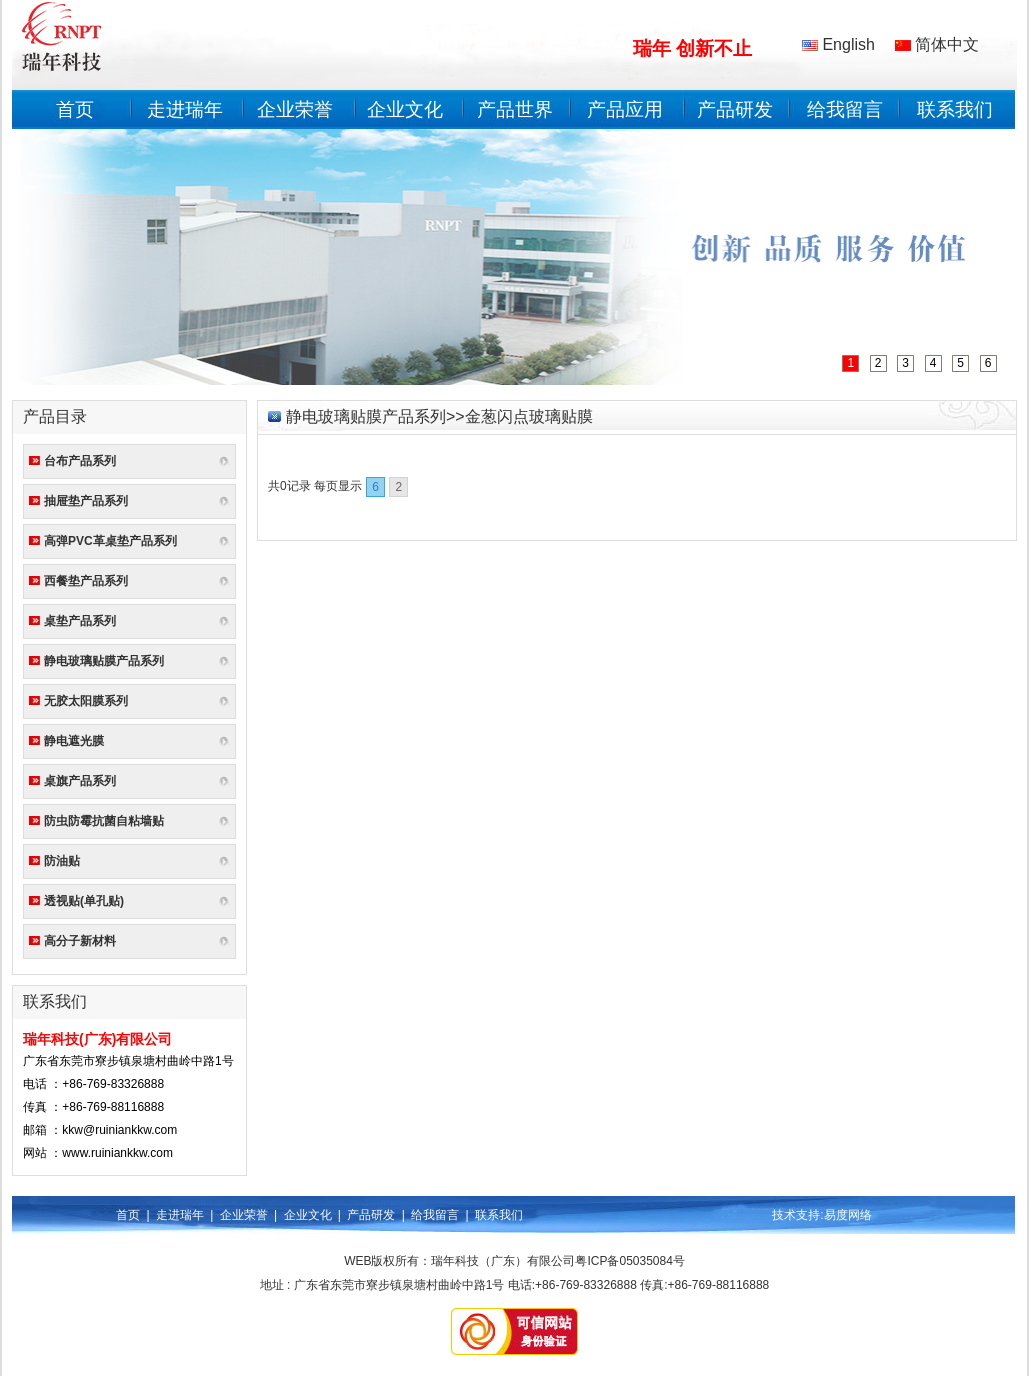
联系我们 (955, 109)
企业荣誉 (295, 109)
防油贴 (62, 861)
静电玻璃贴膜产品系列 (104, 661)
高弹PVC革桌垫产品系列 (110, 541)
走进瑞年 (185, 109)
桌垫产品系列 (80, 621)
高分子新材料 (80, 941)
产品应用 (625, 109)
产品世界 (515, 109)
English (838, 44)
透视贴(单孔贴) (84, 901)
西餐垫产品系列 (86, 581)
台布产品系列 (80, 461)
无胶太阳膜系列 (86, 701)
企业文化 (405, 109)
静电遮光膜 (74, 741)
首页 (75, 109)
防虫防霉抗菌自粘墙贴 (104, 821)
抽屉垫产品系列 (86, 501)
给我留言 (845, 109)
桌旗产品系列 (80, 781)
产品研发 (735, 109)
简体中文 (937, 44)
